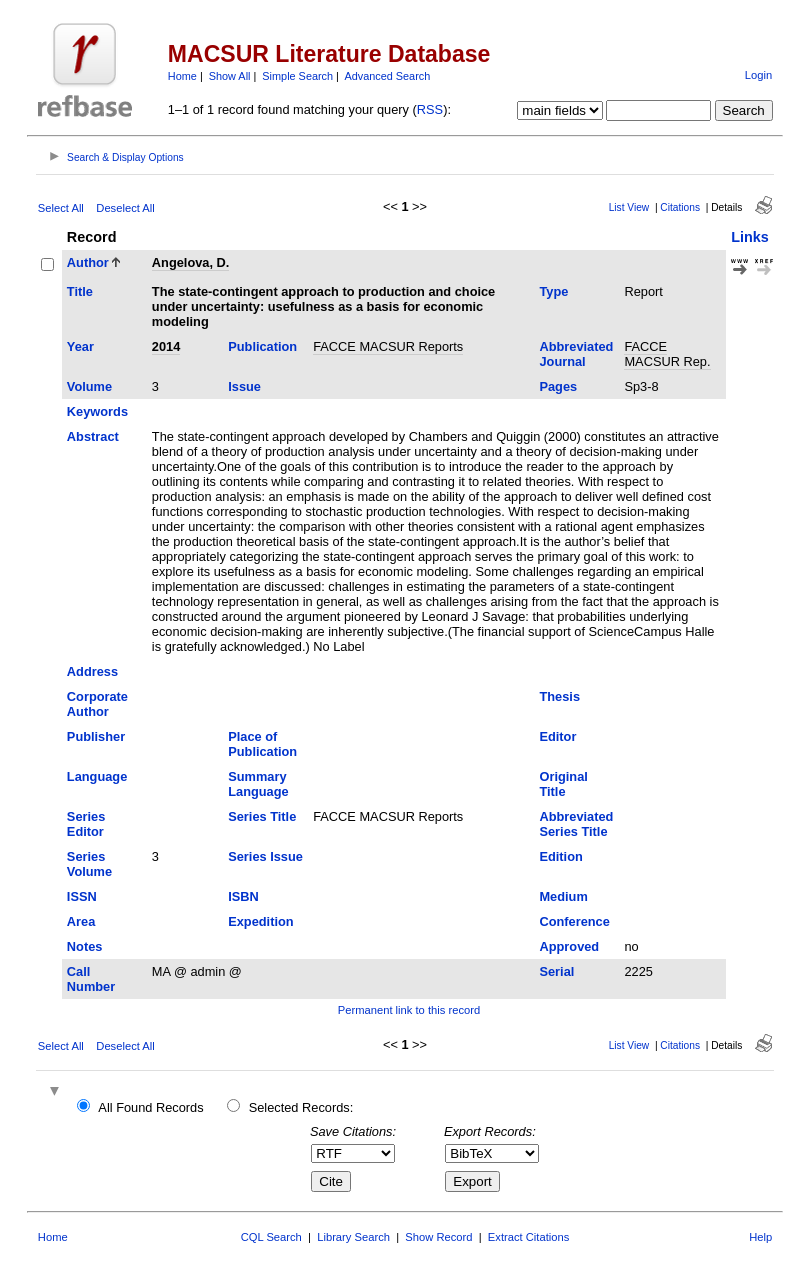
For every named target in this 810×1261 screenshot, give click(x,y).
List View (629, 207)
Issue (244, 386)
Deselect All (125, 208)
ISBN (243, 896)
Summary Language (258, 784)
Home (182, 76)
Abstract (93, 436)
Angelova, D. (191, 262)
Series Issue (265, 856)
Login (758, 75)
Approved (569, 946)
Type (553, 291)
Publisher (96, 736)
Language (97, 776)
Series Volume (89, 864)
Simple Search (297, 76)
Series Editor (86, 824)
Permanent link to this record (409, 1010)
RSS (430, 109)
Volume (89, 386)
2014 (166, 346)
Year (80, 346)
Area (81, 921)
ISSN (82, 896)
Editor (557, 736)
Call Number (91, 979)
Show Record (438, 1237)
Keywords (97, 411)
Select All (61, 208)
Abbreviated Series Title (576, 824)
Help (760, 1237)
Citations (680, 207)
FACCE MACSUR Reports (388, 346)
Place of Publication (262, 744)
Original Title (563, 784)
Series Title (262, 816)
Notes (85, 946)
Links (750, 237)
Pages (558, 386)
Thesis (559, 696)
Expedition (260, 921)
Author (88, 262)
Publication (262, 346)
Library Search (353, 1237)
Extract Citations (528, 1237)
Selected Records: (301, 1107)
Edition (560, 856)
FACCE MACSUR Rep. (667, 354)
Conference (574, 921)
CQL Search (271, 1237)
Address (92, 671)
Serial (556, 971)
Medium (563, 896)
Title (80, 291)
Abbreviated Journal (576, 354)
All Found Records (150, 1107)
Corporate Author (97, 704)
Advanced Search (387, 76)
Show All (230, 76)
